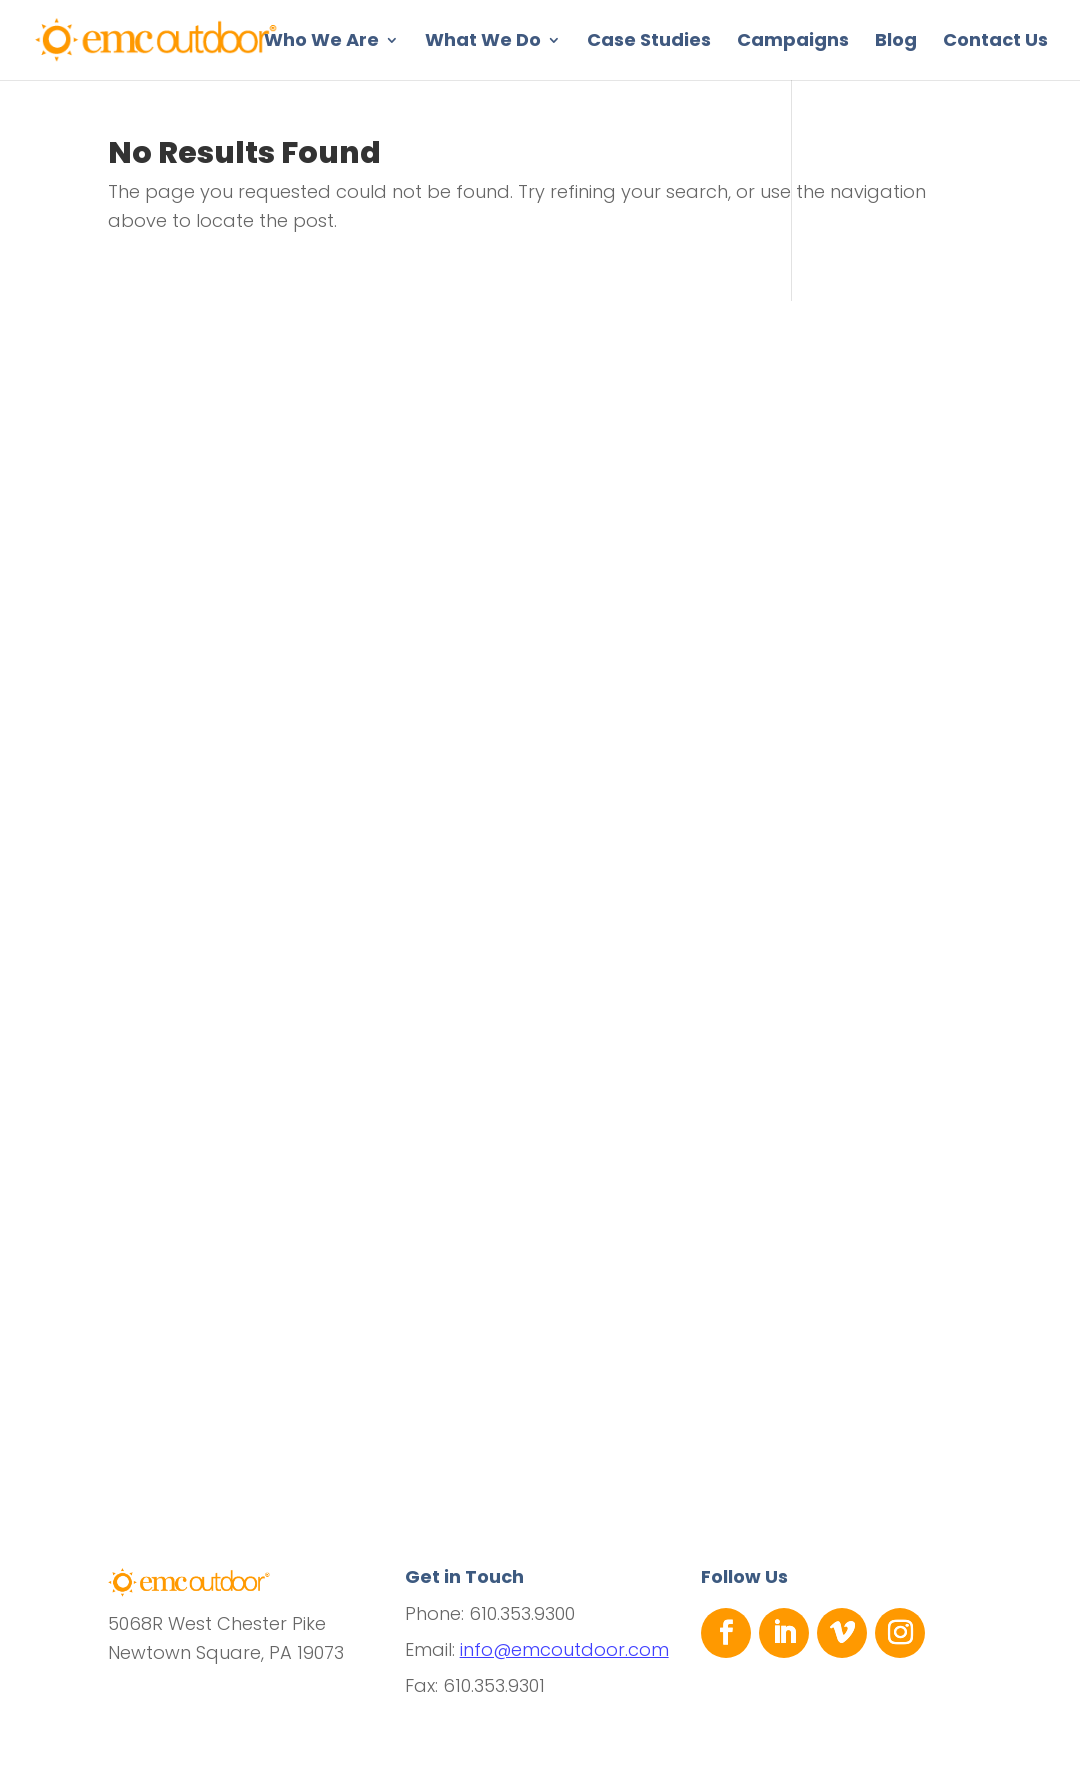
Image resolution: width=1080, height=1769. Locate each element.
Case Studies (649, 42)
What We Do (483, 42)
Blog (896, 42)
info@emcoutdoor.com (564, 1649)
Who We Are (321, 42)
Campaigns (793, 42)
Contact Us (995, 42)
